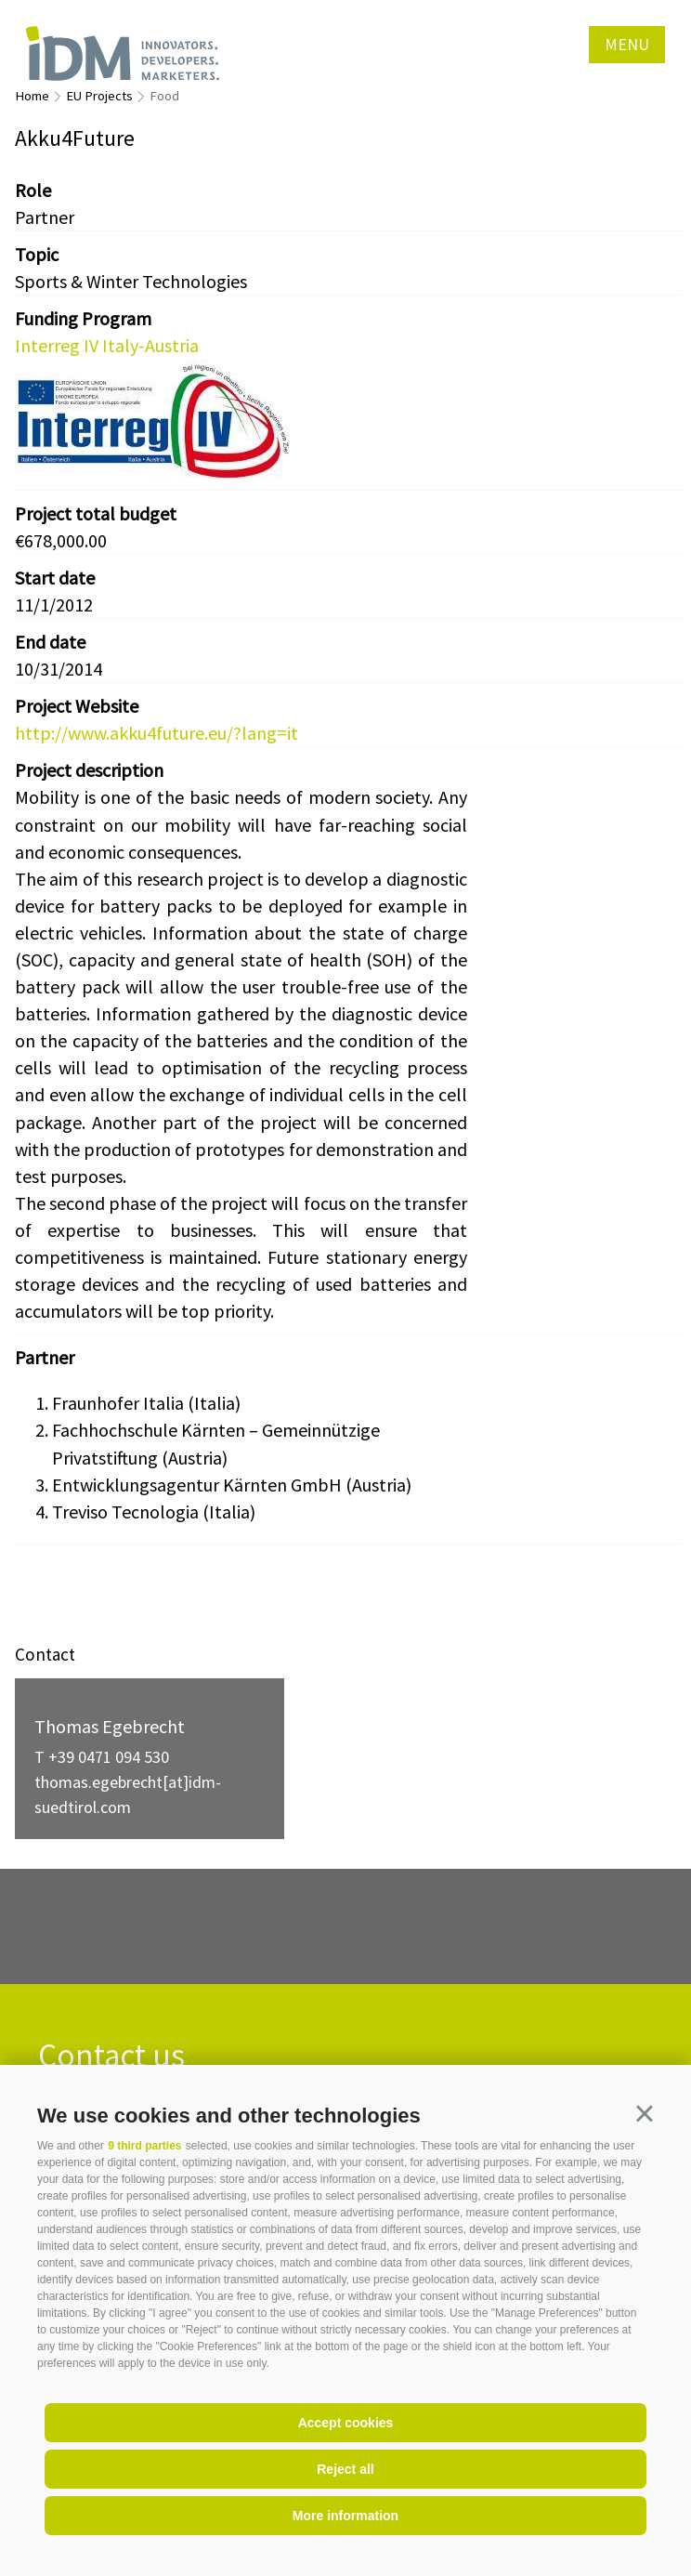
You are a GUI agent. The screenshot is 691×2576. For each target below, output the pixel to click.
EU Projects (99, 95)
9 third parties (144, 2145)
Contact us (111, 2056)
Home (32, 95)
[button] (644, 2113)
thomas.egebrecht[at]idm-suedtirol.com (127, 1794)
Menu (627, 44)
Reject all (345, 2469)
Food (164, 95)
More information (345, 2515)
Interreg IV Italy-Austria (107, 345)
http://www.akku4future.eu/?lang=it (156, 732)
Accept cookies (346, 2422)
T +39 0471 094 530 (101, 1757)
